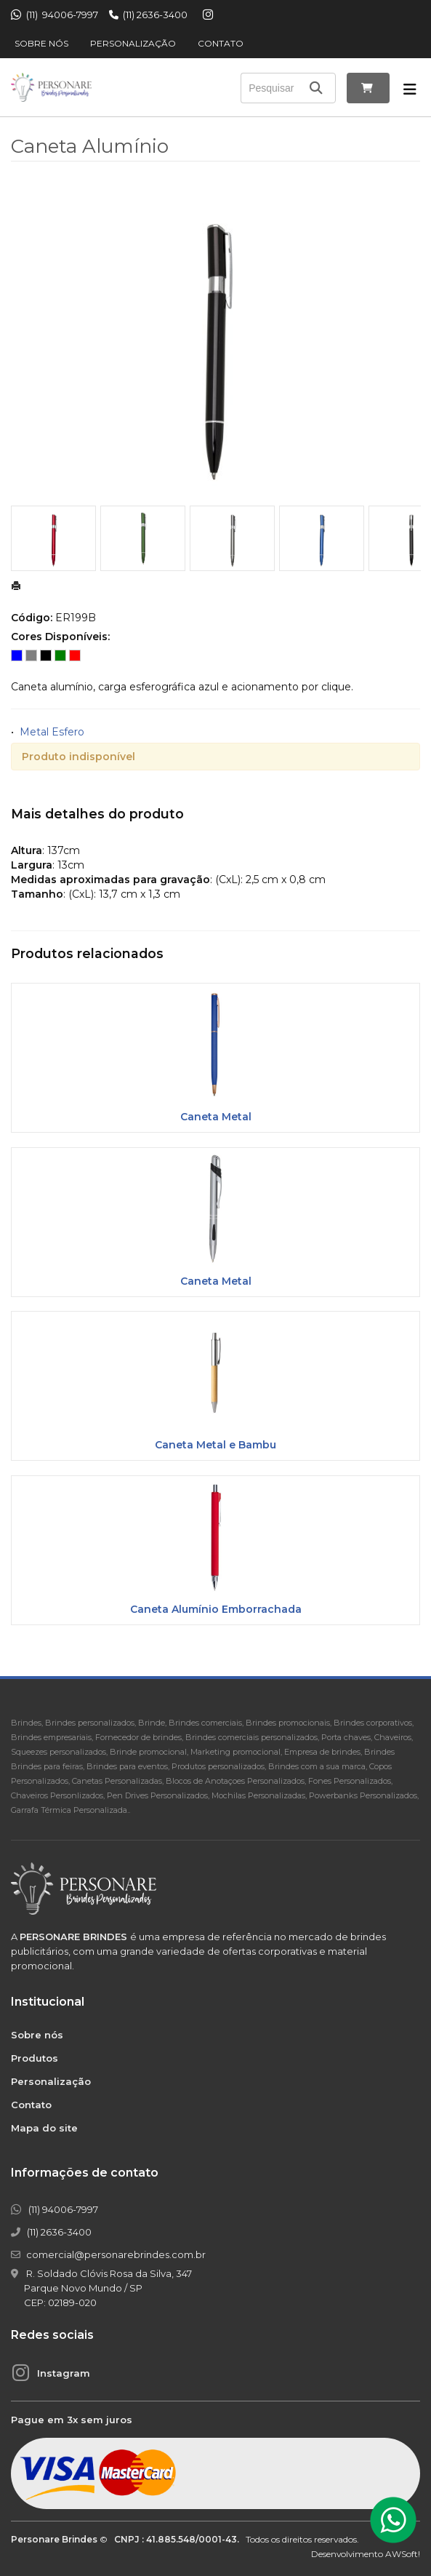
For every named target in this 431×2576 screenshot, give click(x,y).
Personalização (133, 43)
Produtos (34, 2058)
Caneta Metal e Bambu (215, 1444)
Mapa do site (44, 2128)
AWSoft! (402, 2553)
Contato (220, 43)
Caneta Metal (215, 1116)
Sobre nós (41, 43)
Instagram (63, 2373)
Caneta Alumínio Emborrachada (216, 1609)
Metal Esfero (52, 731)
